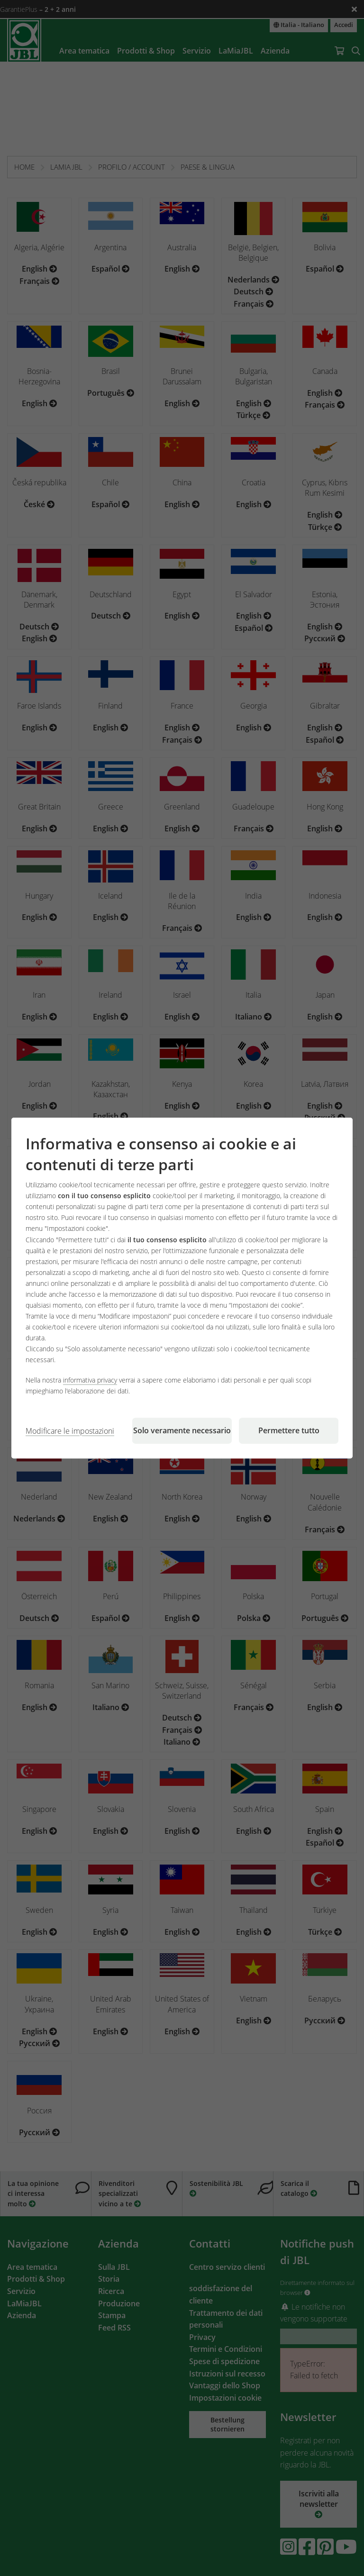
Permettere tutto (288, 1430)
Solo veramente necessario (182, 1430)
